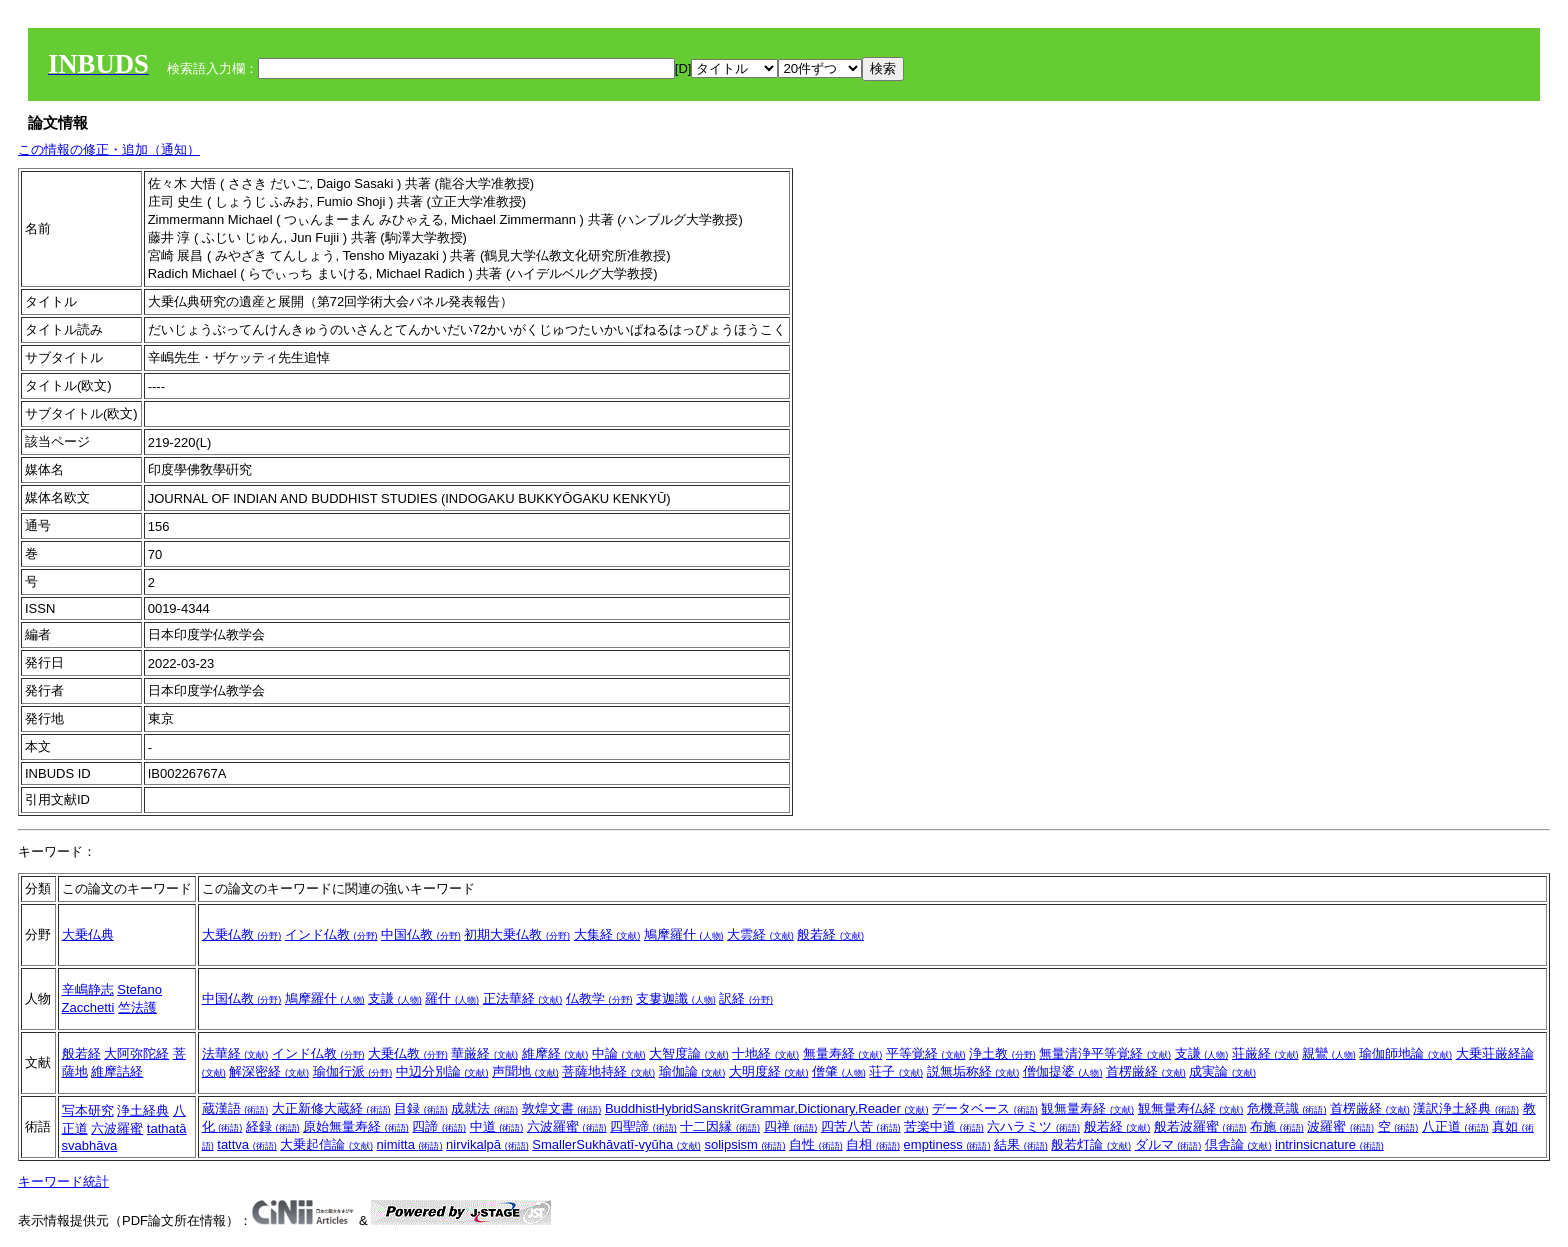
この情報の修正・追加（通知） (109, 149)
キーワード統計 (63, 1181)
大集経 (607, 934)
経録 (273, 1126)
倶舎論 (1238, 1144)
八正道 (1455, 1126)
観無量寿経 (1087, 1108)
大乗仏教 (242, 934)
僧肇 (839, 1071)
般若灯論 (1091, 1144)
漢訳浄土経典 (1466, 1108)
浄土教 (1002, 1053)
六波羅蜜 (117, 1128)
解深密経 (269, 1071)
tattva (246, 1144)
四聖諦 (643, 1126)
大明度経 (769, 1071)
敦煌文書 (562, 1108)
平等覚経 (926, 1053)
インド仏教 (331, 934)
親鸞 (1329, 1053)
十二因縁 (720, 1126)
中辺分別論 (442, 1071)
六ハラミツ (1033, 1126)
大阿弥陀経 (136, 1053)
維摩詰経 (117, 1071)
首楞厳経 (1146, 1071)
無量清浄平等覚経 (1105, 1053)
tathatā (167, 1128)
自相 (873, 1144)
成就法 (484, 1108)
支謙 (395, 998)
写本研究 (88, 1110)
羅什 (452, 998)
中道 (497, 1126)
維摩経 (555, 1053)
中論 (619, 1053)
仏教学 (599, 998)
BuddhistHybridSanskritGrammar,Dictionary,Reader (767, 1108)
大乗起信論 (326, 1144)
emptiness (947, 1144)
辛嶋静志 (88, 989)
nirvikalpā (487, 1144)
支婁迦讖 (676, 998)
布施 (1277, 1126)
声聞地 (525, 1071)
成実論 (1222, 1071)
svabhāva (90, 1145)
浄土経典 (143, 1110)
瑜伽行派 (353, 1071)
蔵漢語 (235, 1108)
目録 (421, 1108)
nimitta (410, 1144)
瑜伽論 (692, 1071)
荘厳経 (1265, 1053)
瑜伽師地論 (1405, 1053)
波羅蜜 (1340, 1126)
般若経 (830, 934)
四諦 (439, 1126)
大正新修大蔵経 (331, 1108)
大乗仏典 (88, 934)
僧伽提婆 (1063, 1071)
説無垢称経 (973, 1071)
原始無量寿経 (356, 1126)
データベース (985, 1108)
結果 (1021, 1144)
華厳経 (484, 1053)
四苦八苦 (861, 1126)
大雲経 (760, 934)
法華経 (235, 1053)
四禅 (791, 1126)
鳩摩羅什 (684, 934)
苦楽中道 (944, 1126)
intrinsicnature (1329, 1144)
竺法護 (137, 1007)
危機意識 (1287, 1108)
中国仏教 (421, 934)
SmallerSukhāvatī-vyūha (616, 1144)
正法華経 (523, 998)
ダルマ (1168, 1144)
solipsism (744, 1144)
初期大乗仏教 (517, 934)
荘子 (896, 1071)
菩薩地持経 (608, 1071)
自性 (816, 1144)
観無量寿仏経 (1191, 1108)
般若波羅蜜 (1200, 1126)
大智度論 (689, 1053)
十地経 (765, 1053)
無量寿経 (843, 1053)
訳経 (746, 998)
